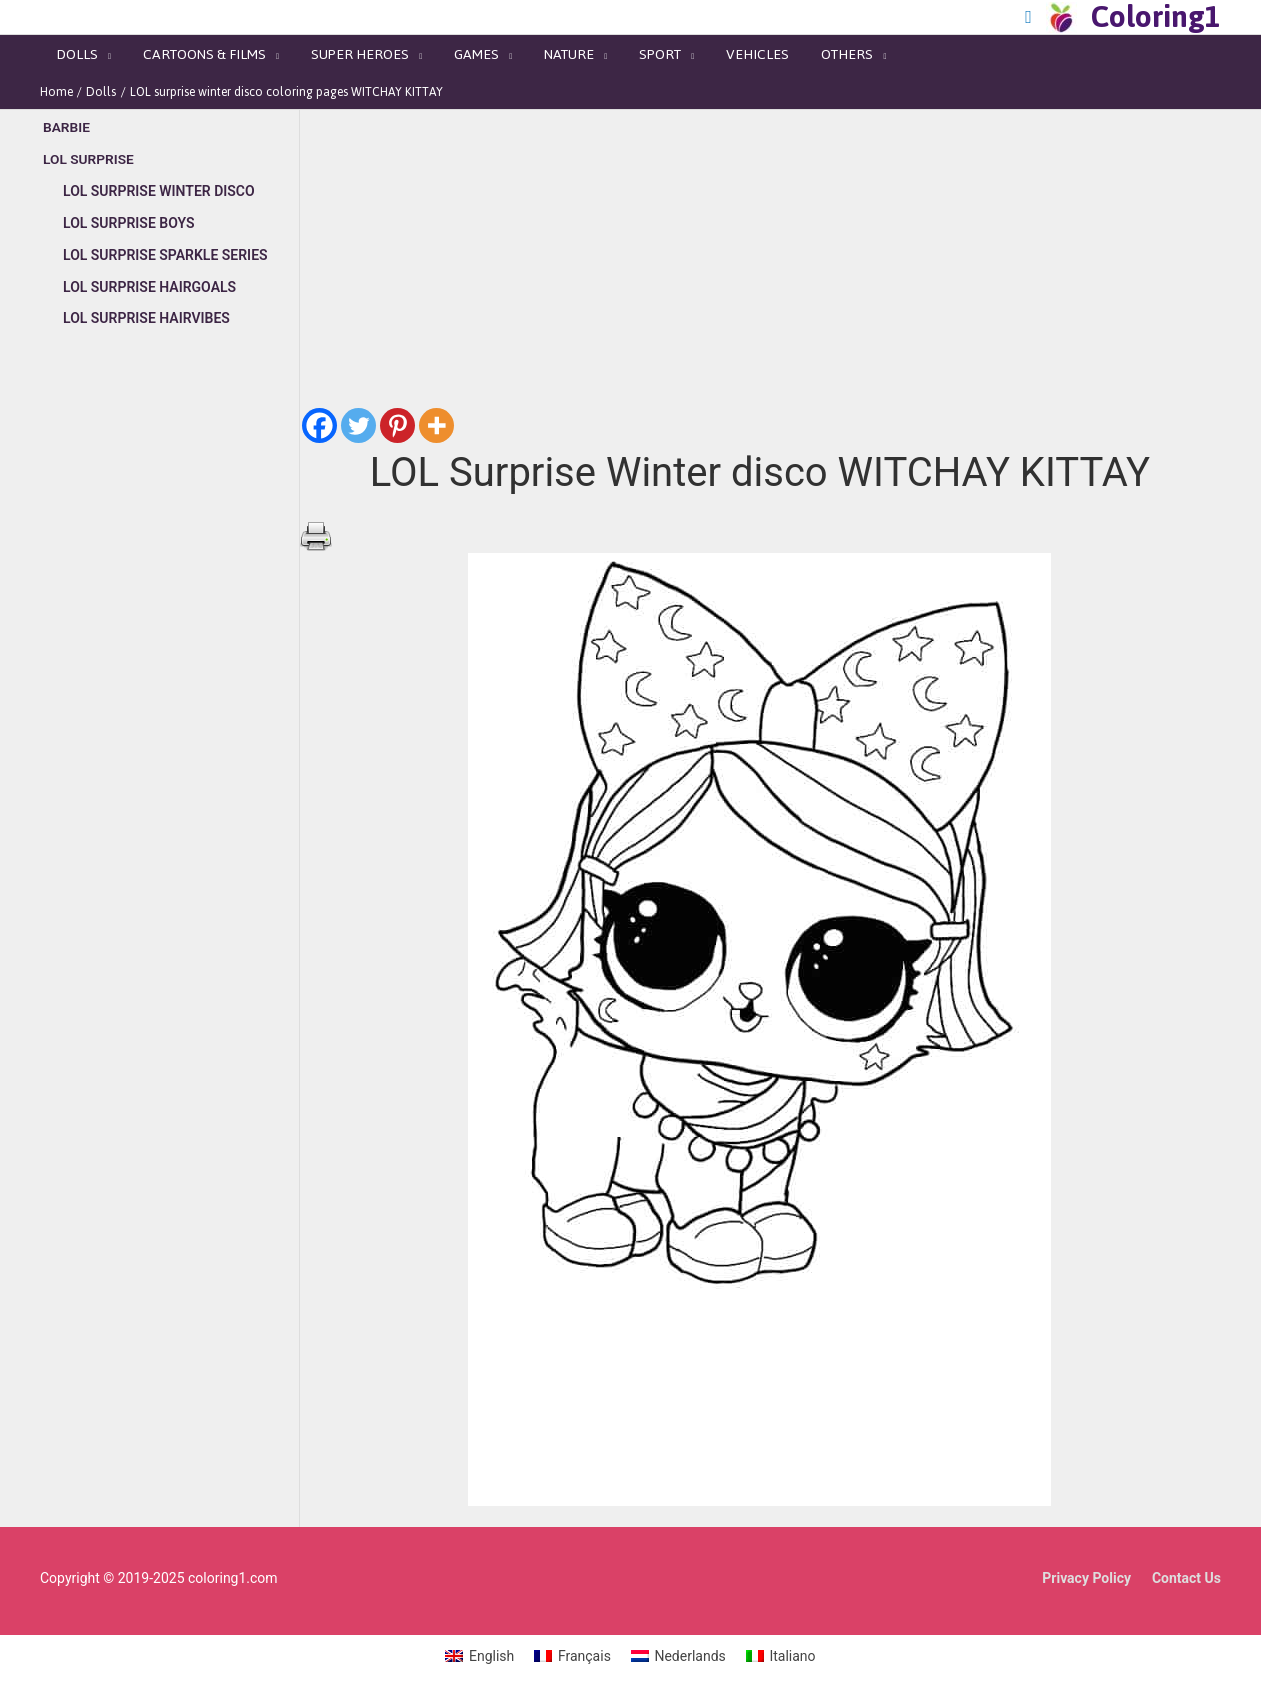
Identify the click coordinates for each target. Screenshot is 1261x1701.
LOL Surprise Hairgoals (149, 279)
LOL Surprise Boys (129, 216)
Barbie (67, 121)
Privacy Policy (1086, 1571)
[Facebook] (319, 419)
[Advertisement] (169, 677)
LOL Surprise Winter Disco (159, 184)
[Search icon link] (1028, 16)
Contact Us (1186, 1571)
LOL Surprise (89, 153)
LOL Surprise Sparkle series (165, 247)
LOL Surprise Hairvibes (146, 310)
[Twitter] (358, 419)
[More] (436, 419)
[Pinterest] (397, 419)
